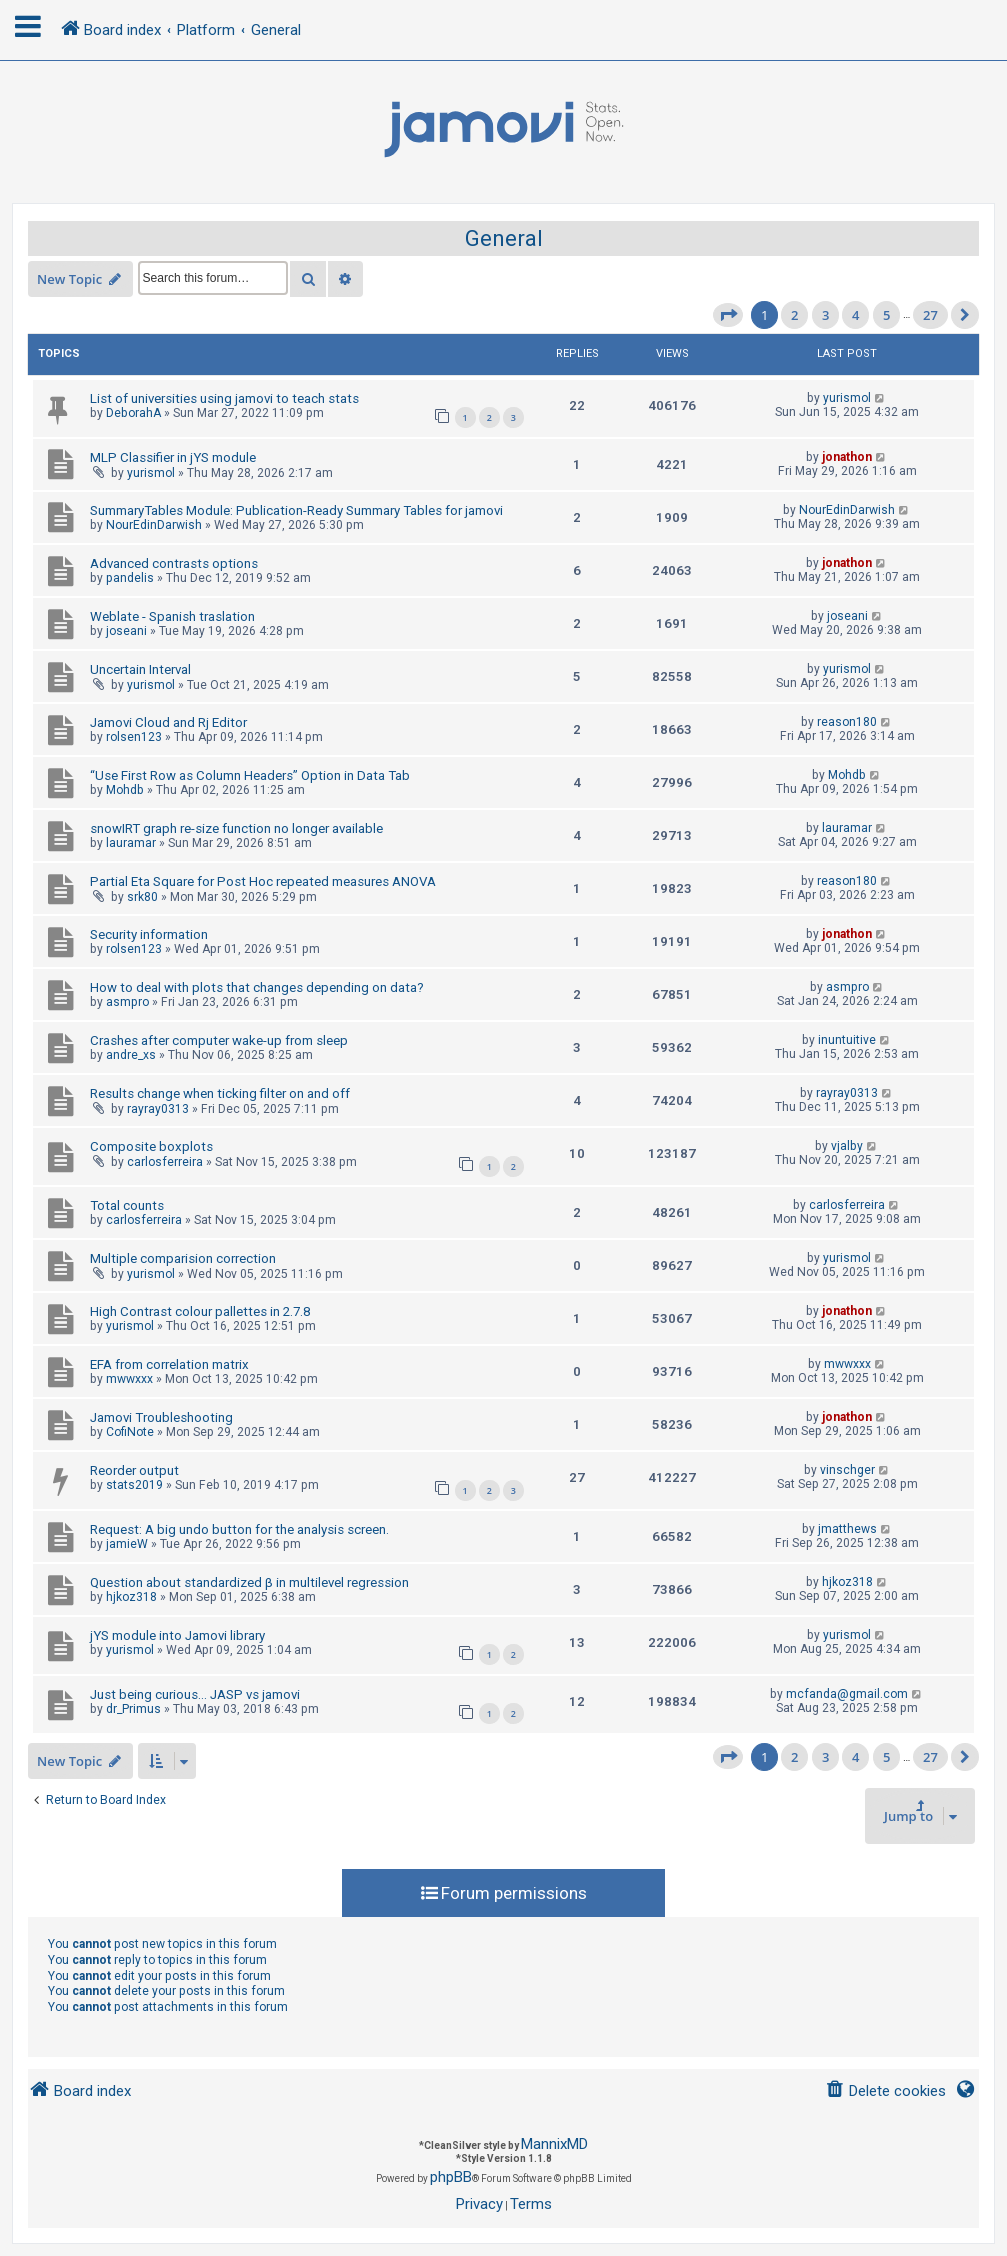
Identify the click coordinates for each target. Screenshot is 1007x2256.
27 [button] (930, 315)
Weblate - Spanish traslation (172, 616)
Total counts (127, 1205)
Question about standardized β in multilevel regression (249, 1582)
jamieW (127, 1544)
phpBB (451, 2177)
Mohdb (125, 790)
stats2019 (134, 1485)
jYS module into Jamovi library (177, 1635)
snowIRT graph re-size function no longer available (236, 828)
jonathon (847, 457)
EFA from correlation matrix (169, 1364)
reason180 (847, 722)
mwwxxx (129, 1379)
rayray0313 (158, 1109)
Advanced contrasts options (174, 563)
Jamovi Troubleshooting (161, 1417)
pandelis (130, 578)
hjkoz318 (131, 1597)
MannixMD (554, 2144)
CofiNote (130, 1432)
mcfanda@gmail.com (847, 1694)
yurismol (847, 398)
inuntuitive (847, 1040)
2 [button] (794, 315)
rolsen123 (134, 737)
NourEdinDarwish (154, 525)
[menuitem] (885, 2091)
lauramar (131, 843)
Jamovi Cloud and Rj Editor (168, 722)
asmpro (127, 1002)
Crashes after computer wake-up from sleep (219, 1040)
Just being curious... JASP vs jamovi (195, 1694)
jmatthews (847, 1529)
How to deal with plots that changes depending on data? (257, 987)
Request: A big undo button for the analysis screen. (239, 1529)
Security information (149, 934)
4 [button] (855, 315)
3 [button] (825, 315)
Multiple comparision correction (183, 1258)
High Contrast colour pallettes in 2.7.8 (200, 1311)
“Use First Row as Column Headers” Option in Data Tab (250, 775)
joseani (126, 631)
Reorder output (134, 1470)
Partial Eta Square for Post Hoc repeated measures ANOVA (263, 881)
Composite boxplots (151, 1146)
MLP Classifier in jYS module (173, 457)
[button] (728, 315)
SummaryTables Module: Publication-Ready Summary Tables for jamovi (296, 510)
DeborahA (133, 413)
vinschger (847, 1470)
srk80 (142, 897)
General (504, 238)
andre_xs (131, 1055)
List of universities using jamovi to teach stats (224, 398)
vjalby (847, 1146)
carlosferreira (165, 1162)
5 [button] (886, 315)
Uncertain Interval (140, 669)
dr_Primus (133, 1709)
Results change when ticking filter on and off (220, 1093)
